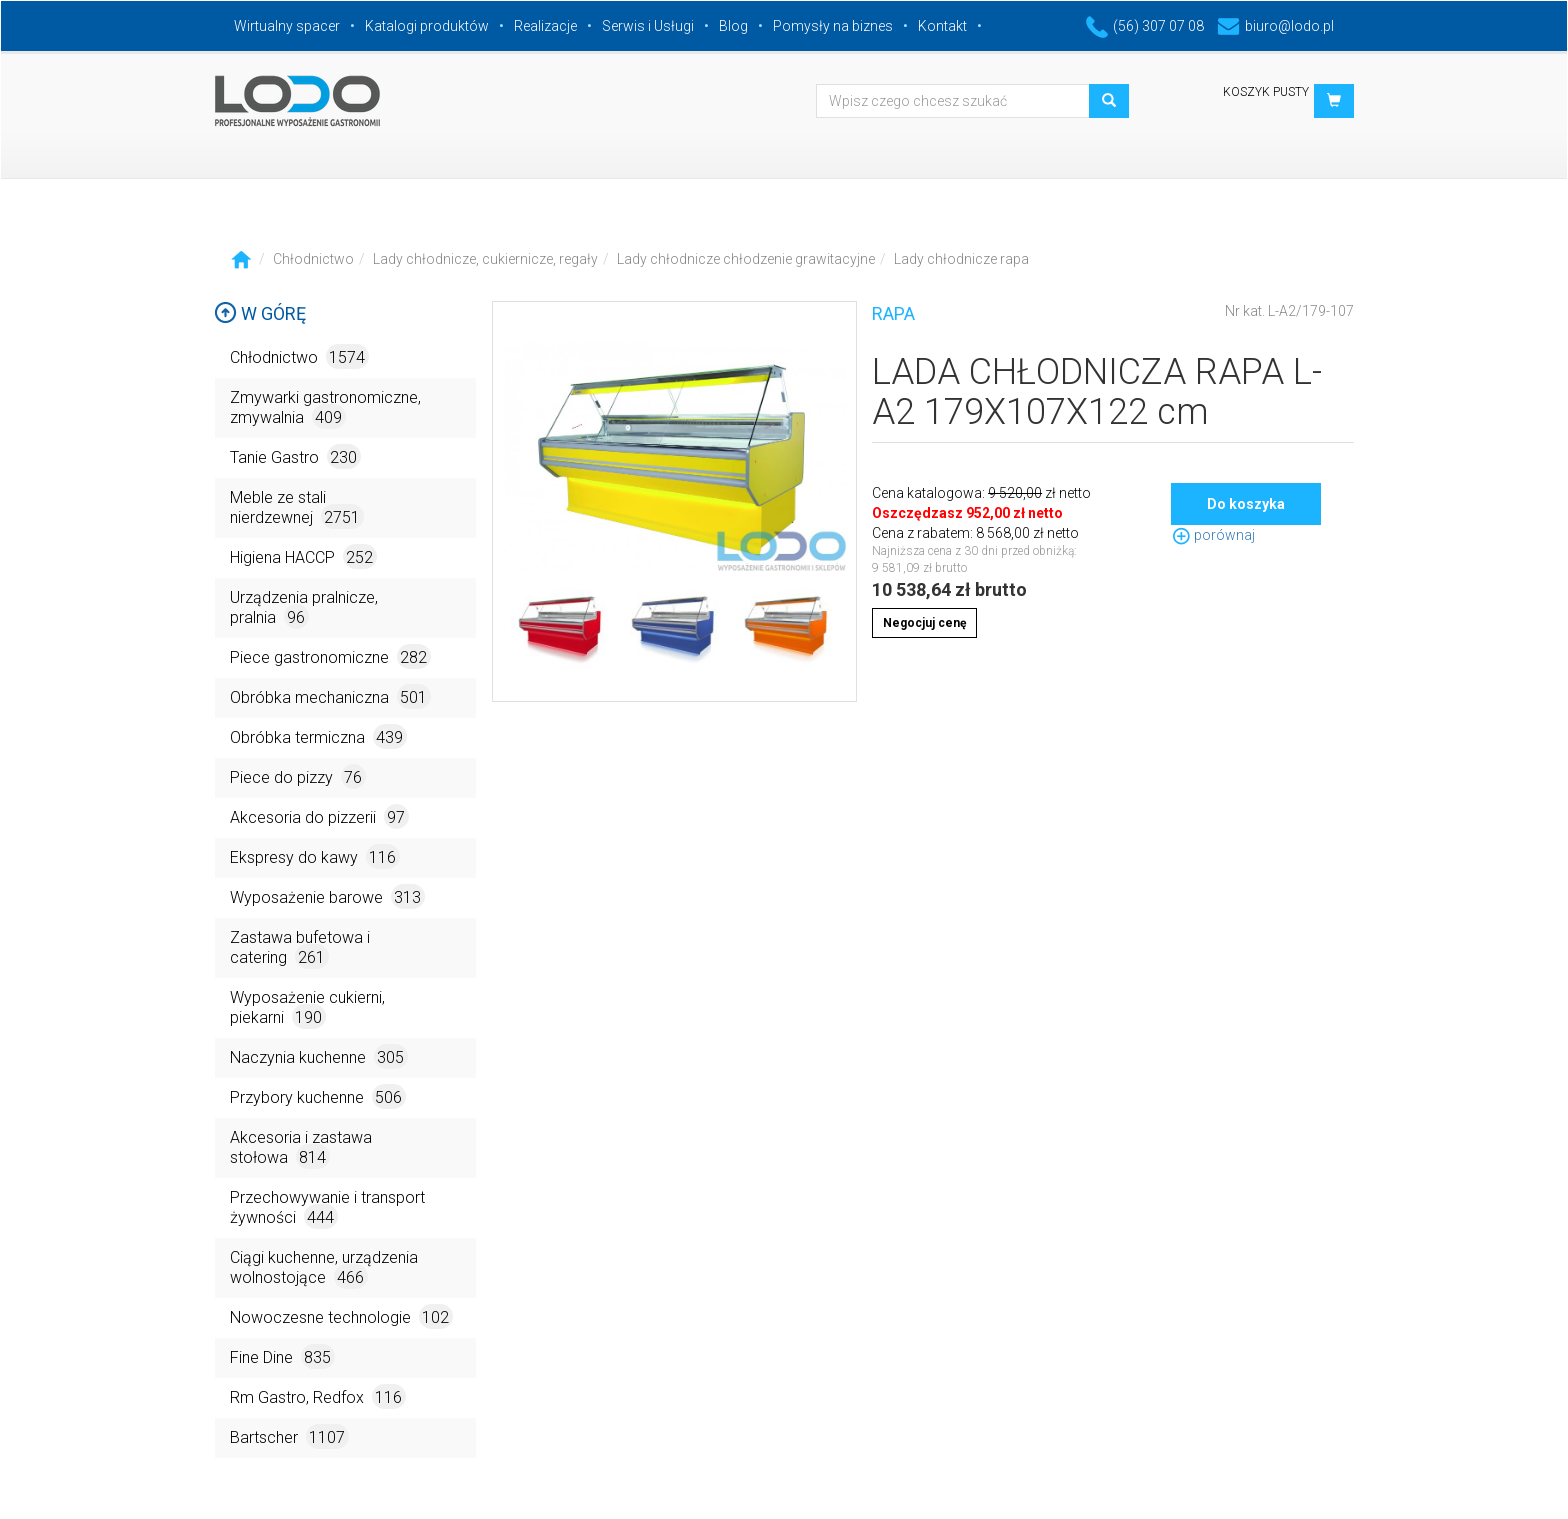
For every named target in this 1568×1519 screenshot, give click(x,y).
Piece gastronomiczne (330, 656)
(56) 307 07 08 (1145, 26)
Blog (733, 26)
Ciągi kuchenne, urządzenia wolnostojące (324, 1268)
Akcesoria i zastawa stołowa (301, 1148)
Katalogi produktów (427, 26)
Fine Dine (282, 1356)
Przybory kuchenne (318, 1096)
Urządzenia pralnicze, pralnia (304, 608)
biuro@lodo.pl (1275, 26)
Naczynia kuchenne (319, 1056)
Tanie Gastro (295, 456)
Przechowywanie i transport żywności (327, 1208)
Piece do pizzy (298, 776)
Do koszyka (1246, 504)
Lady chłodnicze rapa (961, 259)
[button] (1334, 101)
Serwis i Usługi (648, 26)
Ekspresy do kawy (315, 856)
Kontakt (942, 26)
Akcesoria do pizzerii (319, 816)
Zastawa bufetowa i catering (300, 948)
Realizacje (545, 26)
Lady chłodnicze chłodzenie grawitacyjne (746, 259)
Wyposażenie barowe (327, 896)
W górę (260, 313)
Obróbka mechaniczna (330, 696)
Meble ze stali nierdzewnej (297, 508)
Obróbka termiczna (318, 736)
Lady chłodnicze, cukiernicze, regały (485, 259)
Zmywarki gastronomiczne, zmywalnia (325, 408)
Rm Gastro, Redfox (318, 1396)
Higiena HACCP (303, 556)
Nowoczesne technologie (341, 1316)
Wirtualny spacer (287, 26)
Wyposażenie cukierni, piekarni (307, 1008)
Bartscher (289, 1436)
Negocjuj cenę (924, 623)
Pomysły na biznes (833, 26)
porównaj (1213, 535)
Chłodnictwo (313, 259)
